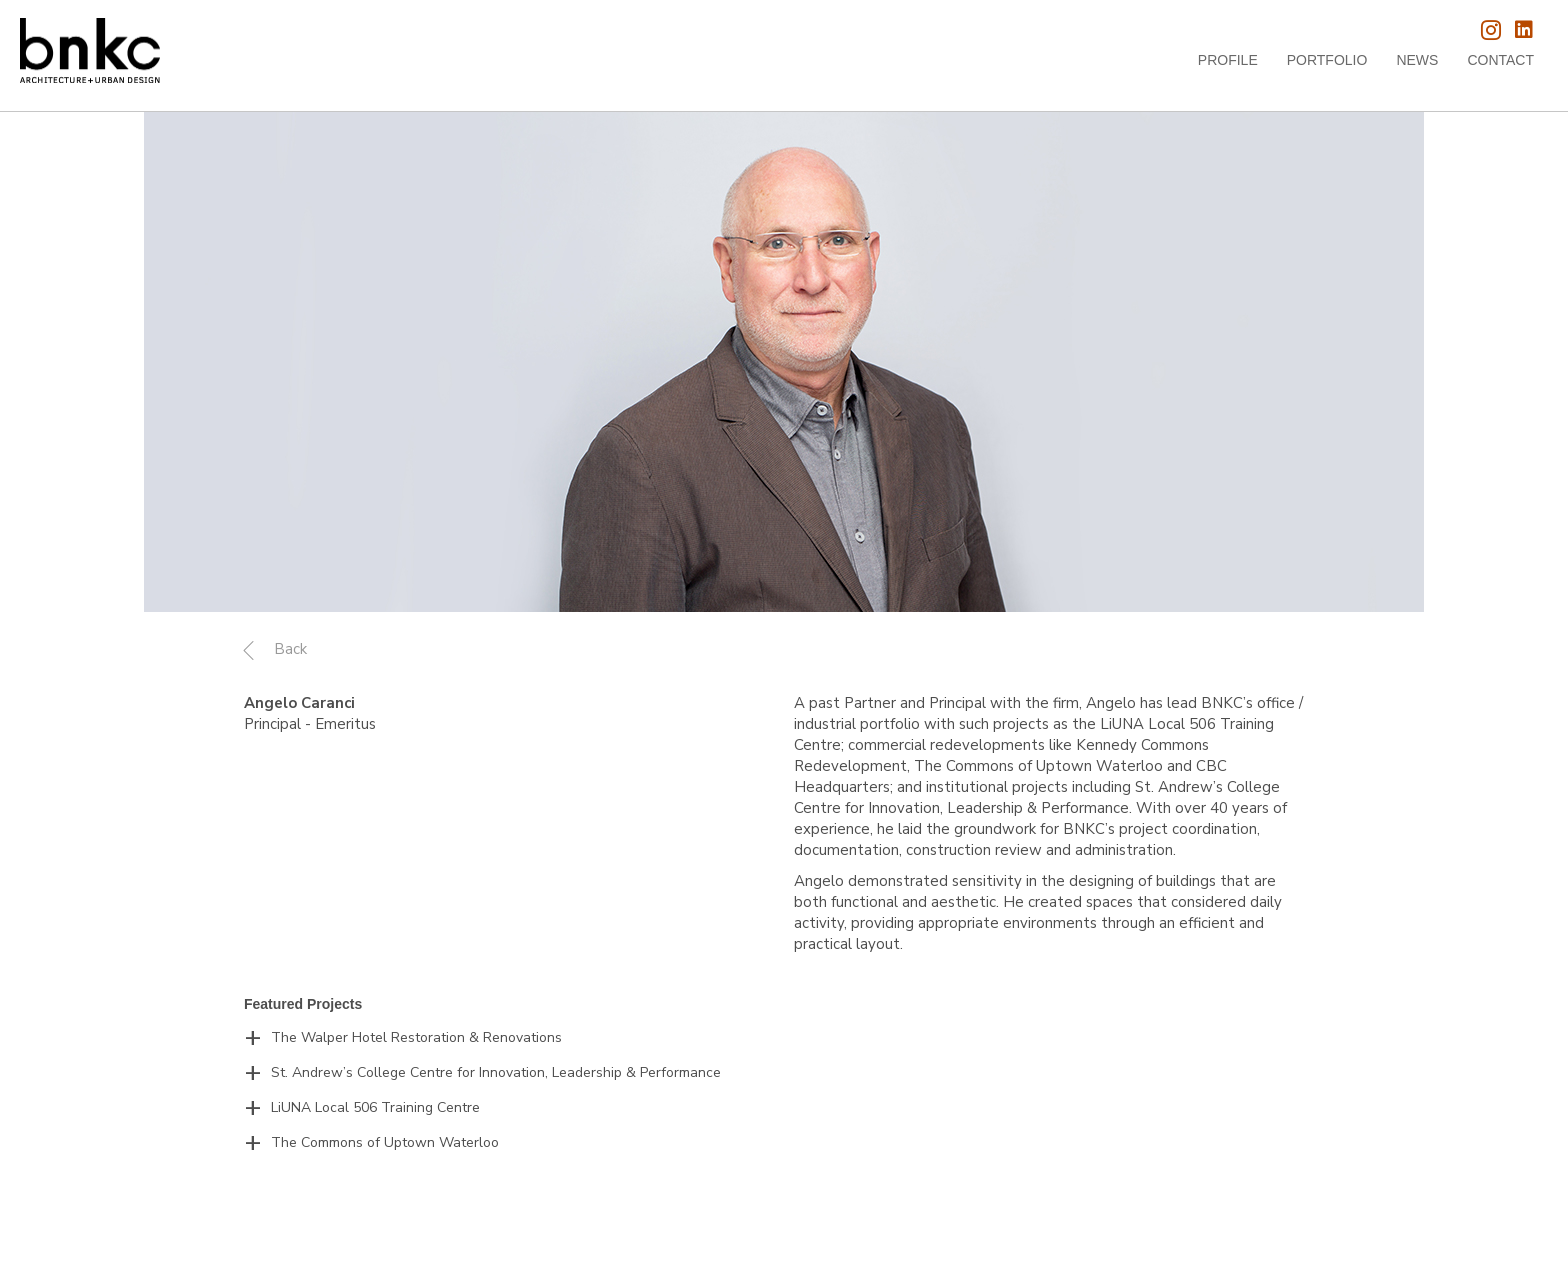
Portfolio (1327, 60)
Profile (1228, 60)
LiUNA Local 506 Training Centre (375, 1107)
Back (290, 649)
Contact (1500, 60)
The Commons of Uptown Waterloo (385, 1142)
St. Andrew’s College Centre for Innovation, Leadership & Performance (496, 1072)
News (1417, 60)
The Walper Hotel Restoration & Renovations (416, 1037)
